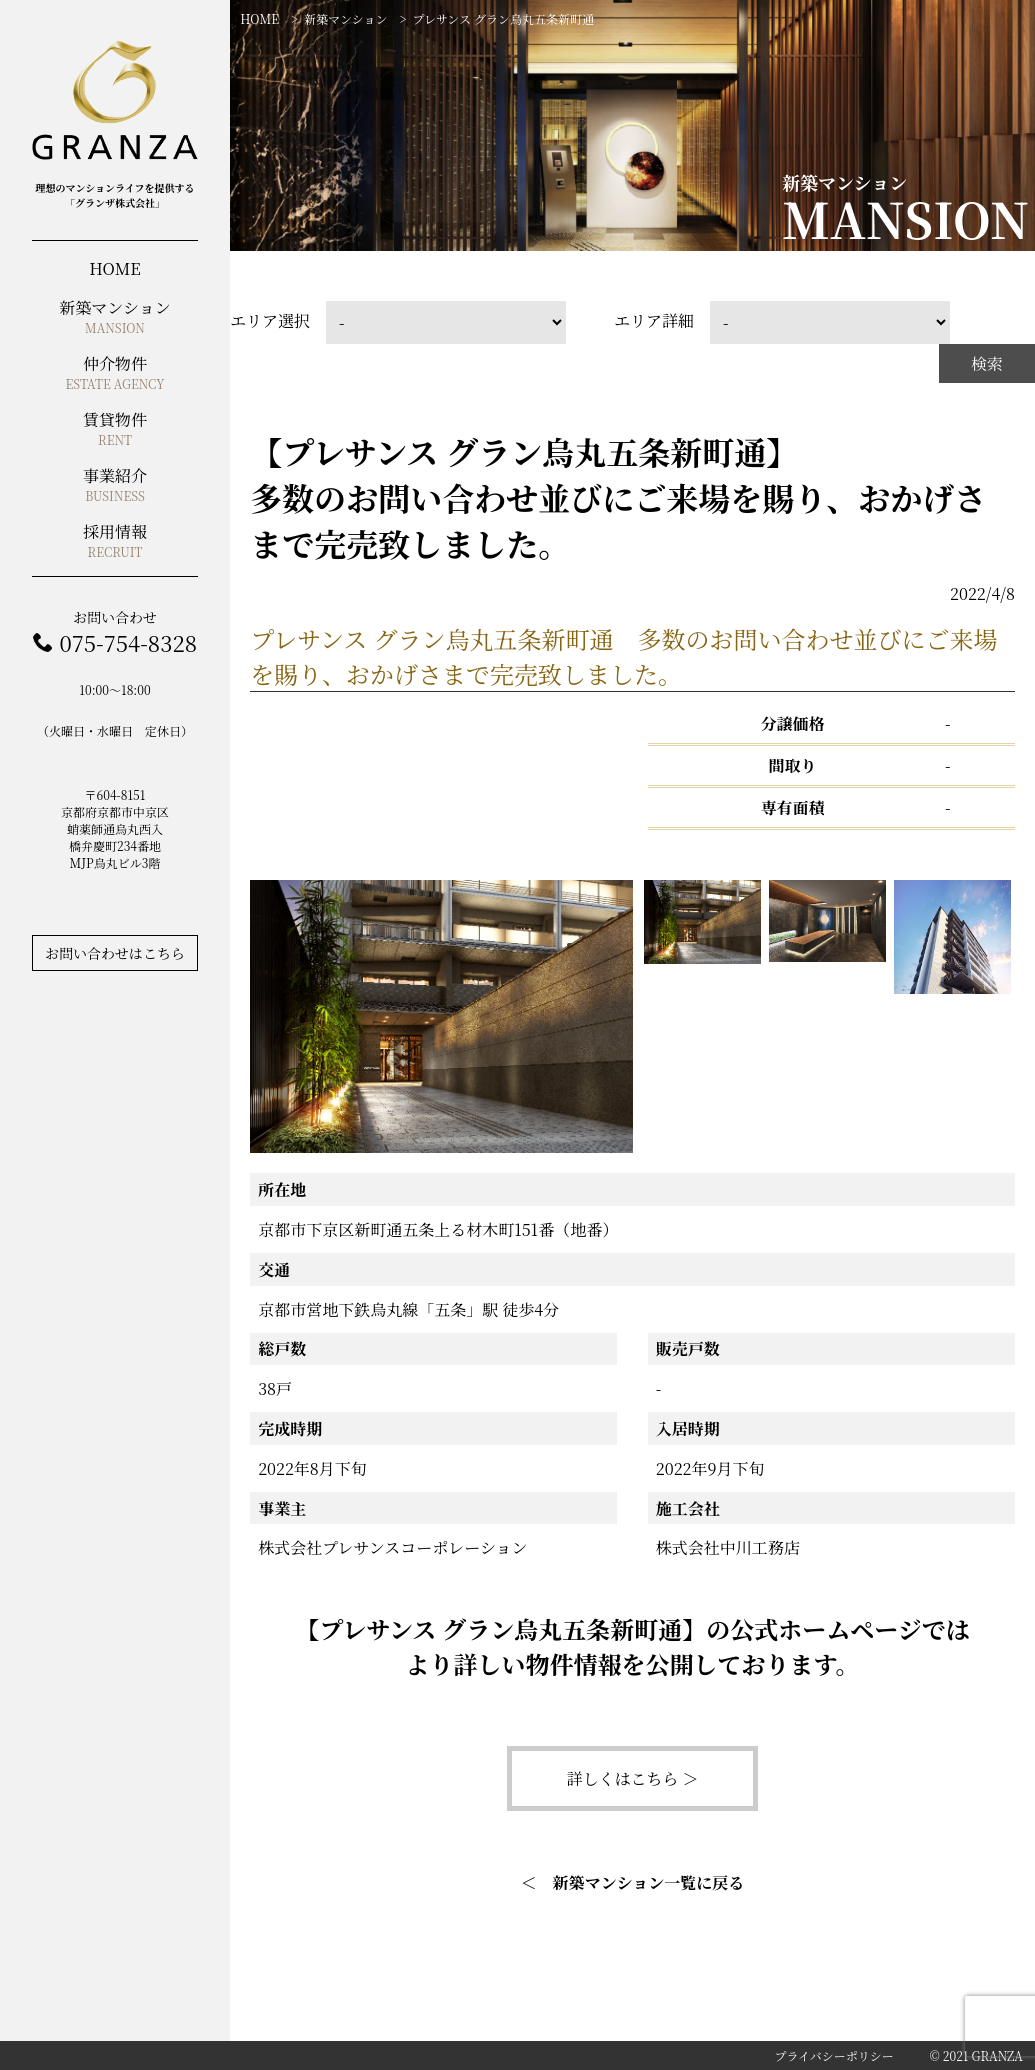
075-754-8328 (127, 642)
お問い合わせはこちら (115, 953)
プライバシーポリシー (833, 2055)
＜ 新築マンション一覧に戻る (632, 1882)
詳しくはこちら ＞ (632, 1778)
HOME (259, 18)
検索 (987, 363)
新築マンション (345, 18)
